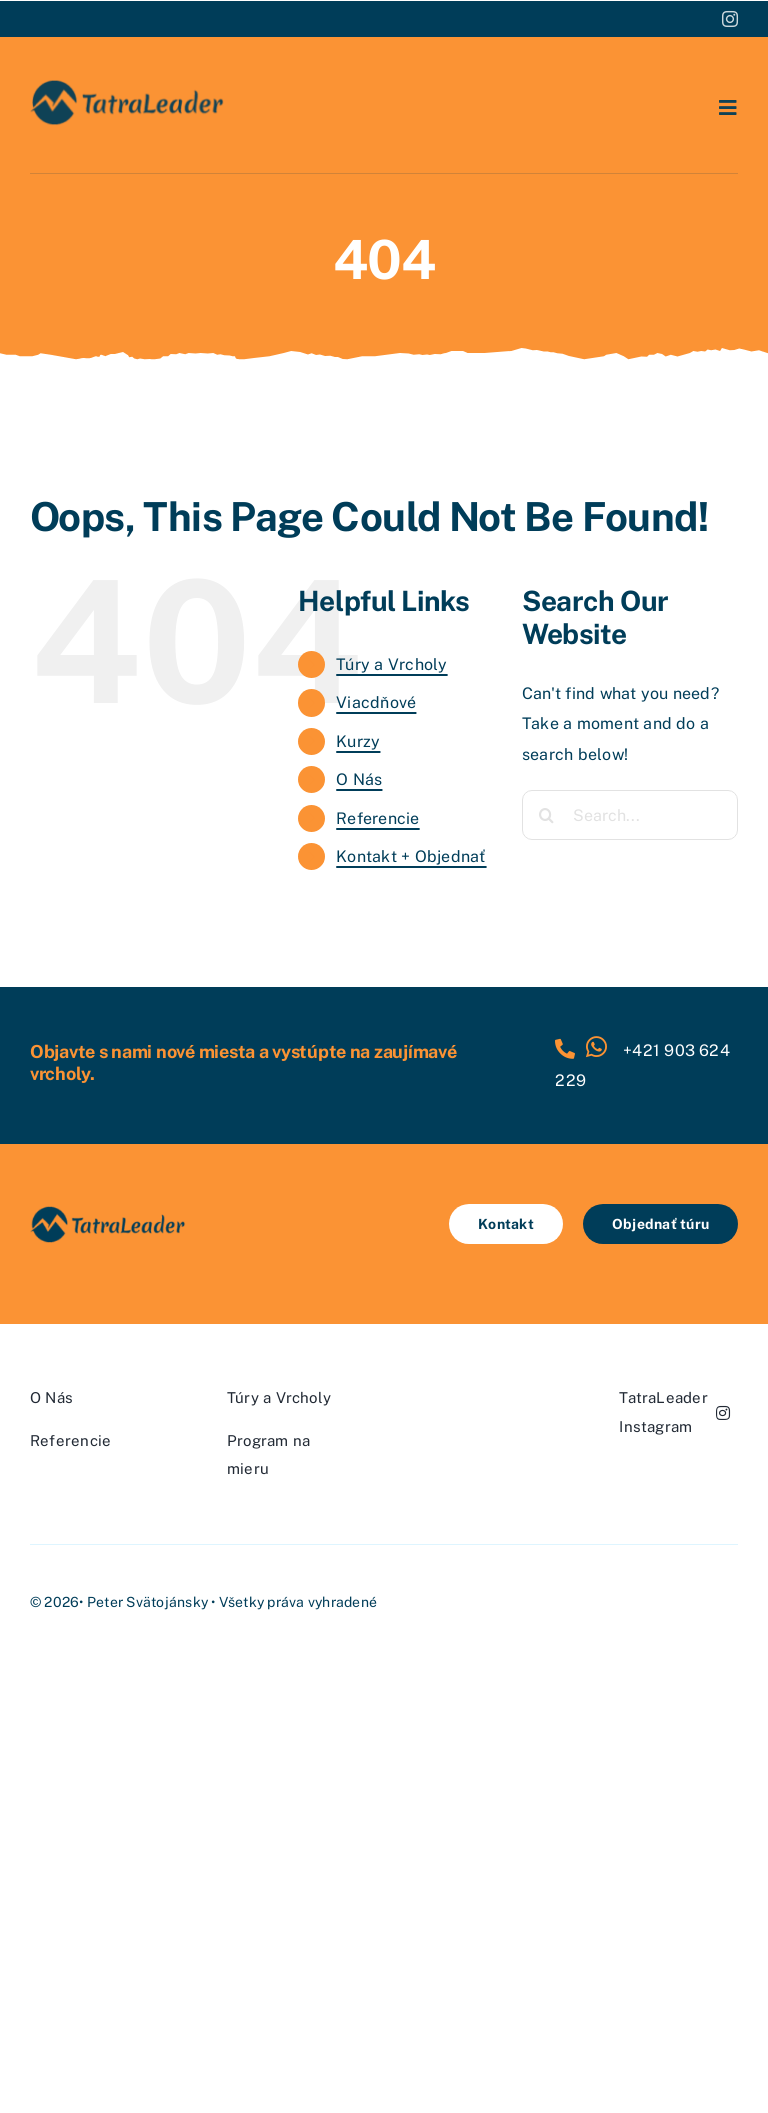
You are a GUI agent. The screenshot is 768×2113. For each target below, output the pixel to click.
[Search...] (630, 815)
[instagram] (730, 19)
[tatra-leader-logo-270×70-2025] (128, 84)
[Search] (547, 815)
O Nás (359, 779)
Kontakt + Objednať (411, 856)
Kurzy (358, 741)
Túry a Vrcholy (391, 664)
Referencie (377, 818)
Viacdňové (376, 702)
